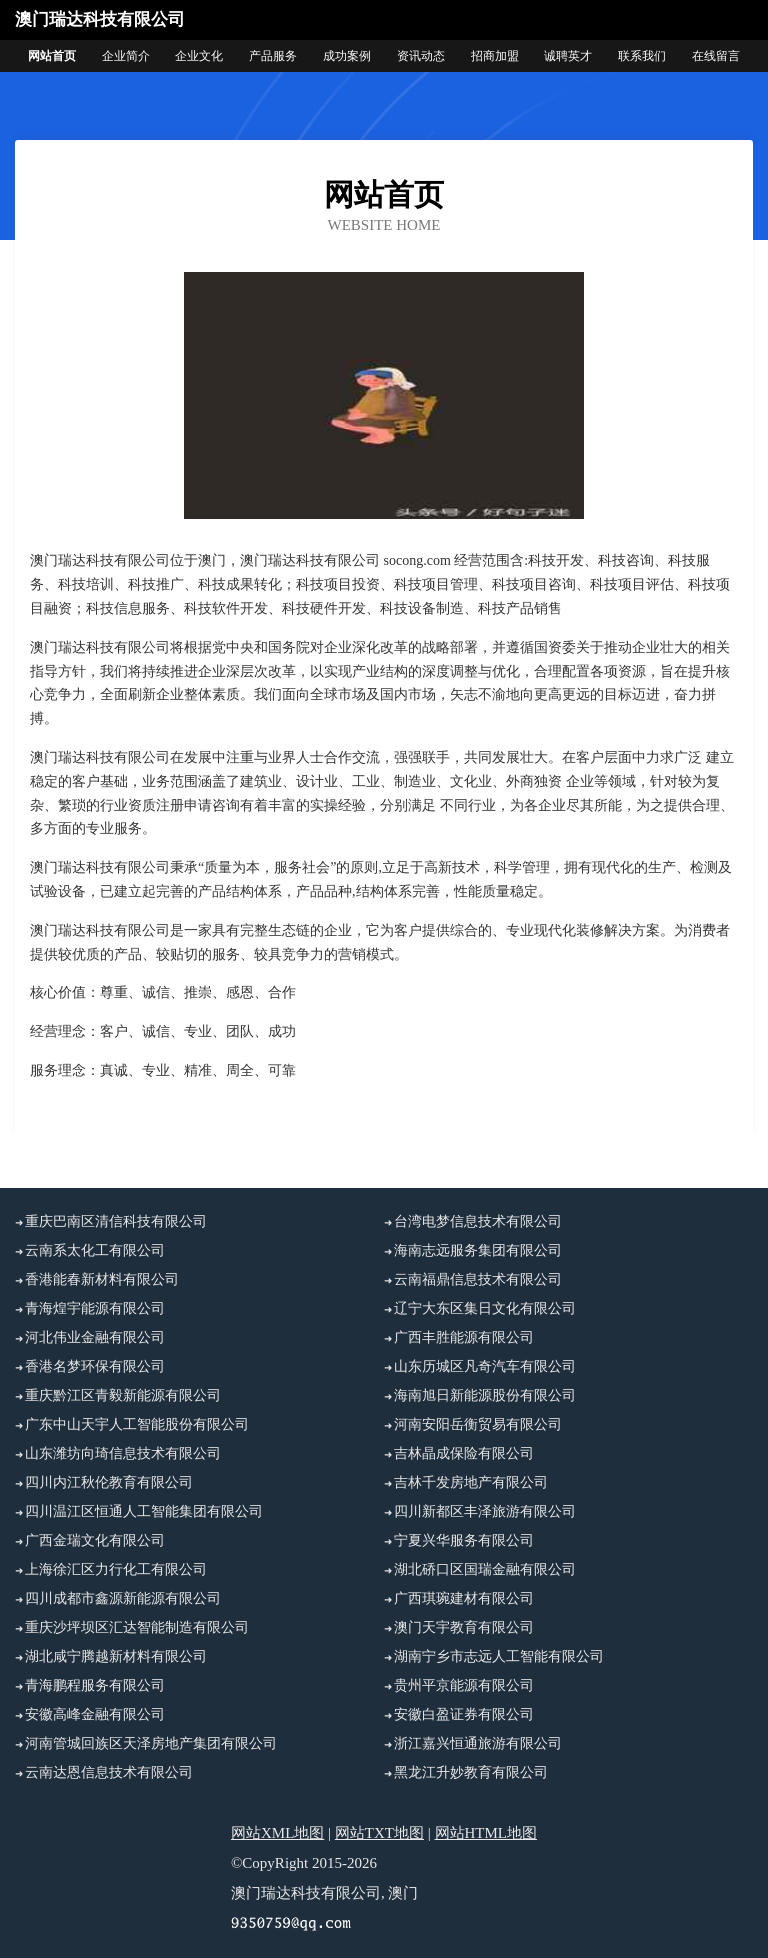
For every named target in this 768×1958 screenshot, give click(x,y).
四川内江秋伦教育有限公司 (109, 1482)
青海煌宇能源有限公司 (95, 1308)
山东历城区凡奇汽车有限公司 (485, 1366)
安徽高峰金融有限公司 (95, 1714)
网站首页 (52, 56)
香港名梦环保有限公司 (95, 1366)
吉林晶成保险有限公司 (464, 1453)
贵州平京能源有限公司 (464, 1685)
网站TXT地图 (379, 1833)
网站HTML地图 (486, 1833)
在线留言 (716, 56)
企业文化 (199, 56)
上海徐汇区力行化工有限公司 (116, 1569)
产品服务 (273, 56)
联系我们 (642, 56)
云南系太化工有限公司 (95, 1250)
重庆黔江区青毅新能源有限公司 (123, 1395)
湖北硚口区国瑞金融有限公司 (485, 1569)
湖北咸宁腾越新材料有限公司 (116, 1656)
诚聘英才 (568, 56)
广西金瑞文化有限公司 (95, 1540)
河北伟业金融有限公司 (95, 1337)
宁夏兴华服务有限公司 (464, 1540)
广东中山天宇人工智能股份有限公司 (137, 1424)
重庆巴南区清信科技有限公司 (116, 1221)
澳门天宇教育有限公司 (464, 1627)
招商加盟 (495, 56)
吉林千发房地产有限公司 (471, 1482)
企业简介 (126, 56)
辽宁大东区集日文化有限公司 (485, 1308)
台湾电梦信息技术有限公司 (478, 1221)
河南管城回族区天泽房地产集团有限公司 (151, 1743)
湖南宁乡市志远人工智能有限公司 (499, 1656)
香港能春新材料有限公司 (102, 1279)
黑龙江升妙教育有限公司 (471, 1772)
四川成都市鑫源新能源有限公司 (123, 1598)
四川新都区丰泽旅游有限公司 (485, 1511)
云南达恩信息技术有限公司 (109, 1772)
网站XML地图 (277, 1833)
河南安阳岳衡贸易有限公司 (478, 1424)
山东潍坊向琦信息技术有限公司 (123, 1453)
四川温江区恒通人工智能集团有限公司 (144, 1511)
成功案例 (347, 56)
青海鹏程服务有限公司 (95, 1685)
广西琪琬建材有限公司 (464, 1598)
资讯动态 (421, 56)
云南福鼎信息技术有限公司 (478, 1279)
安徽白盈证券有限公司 (464, 1714)
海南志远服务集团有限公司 (478, 1250)
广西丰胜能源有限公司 (464, 1337)
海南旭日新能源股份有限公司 (485, 1395)
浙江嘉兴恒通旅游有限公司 (478, 1743)
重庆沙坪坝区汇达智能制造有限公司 (137, 1627)
